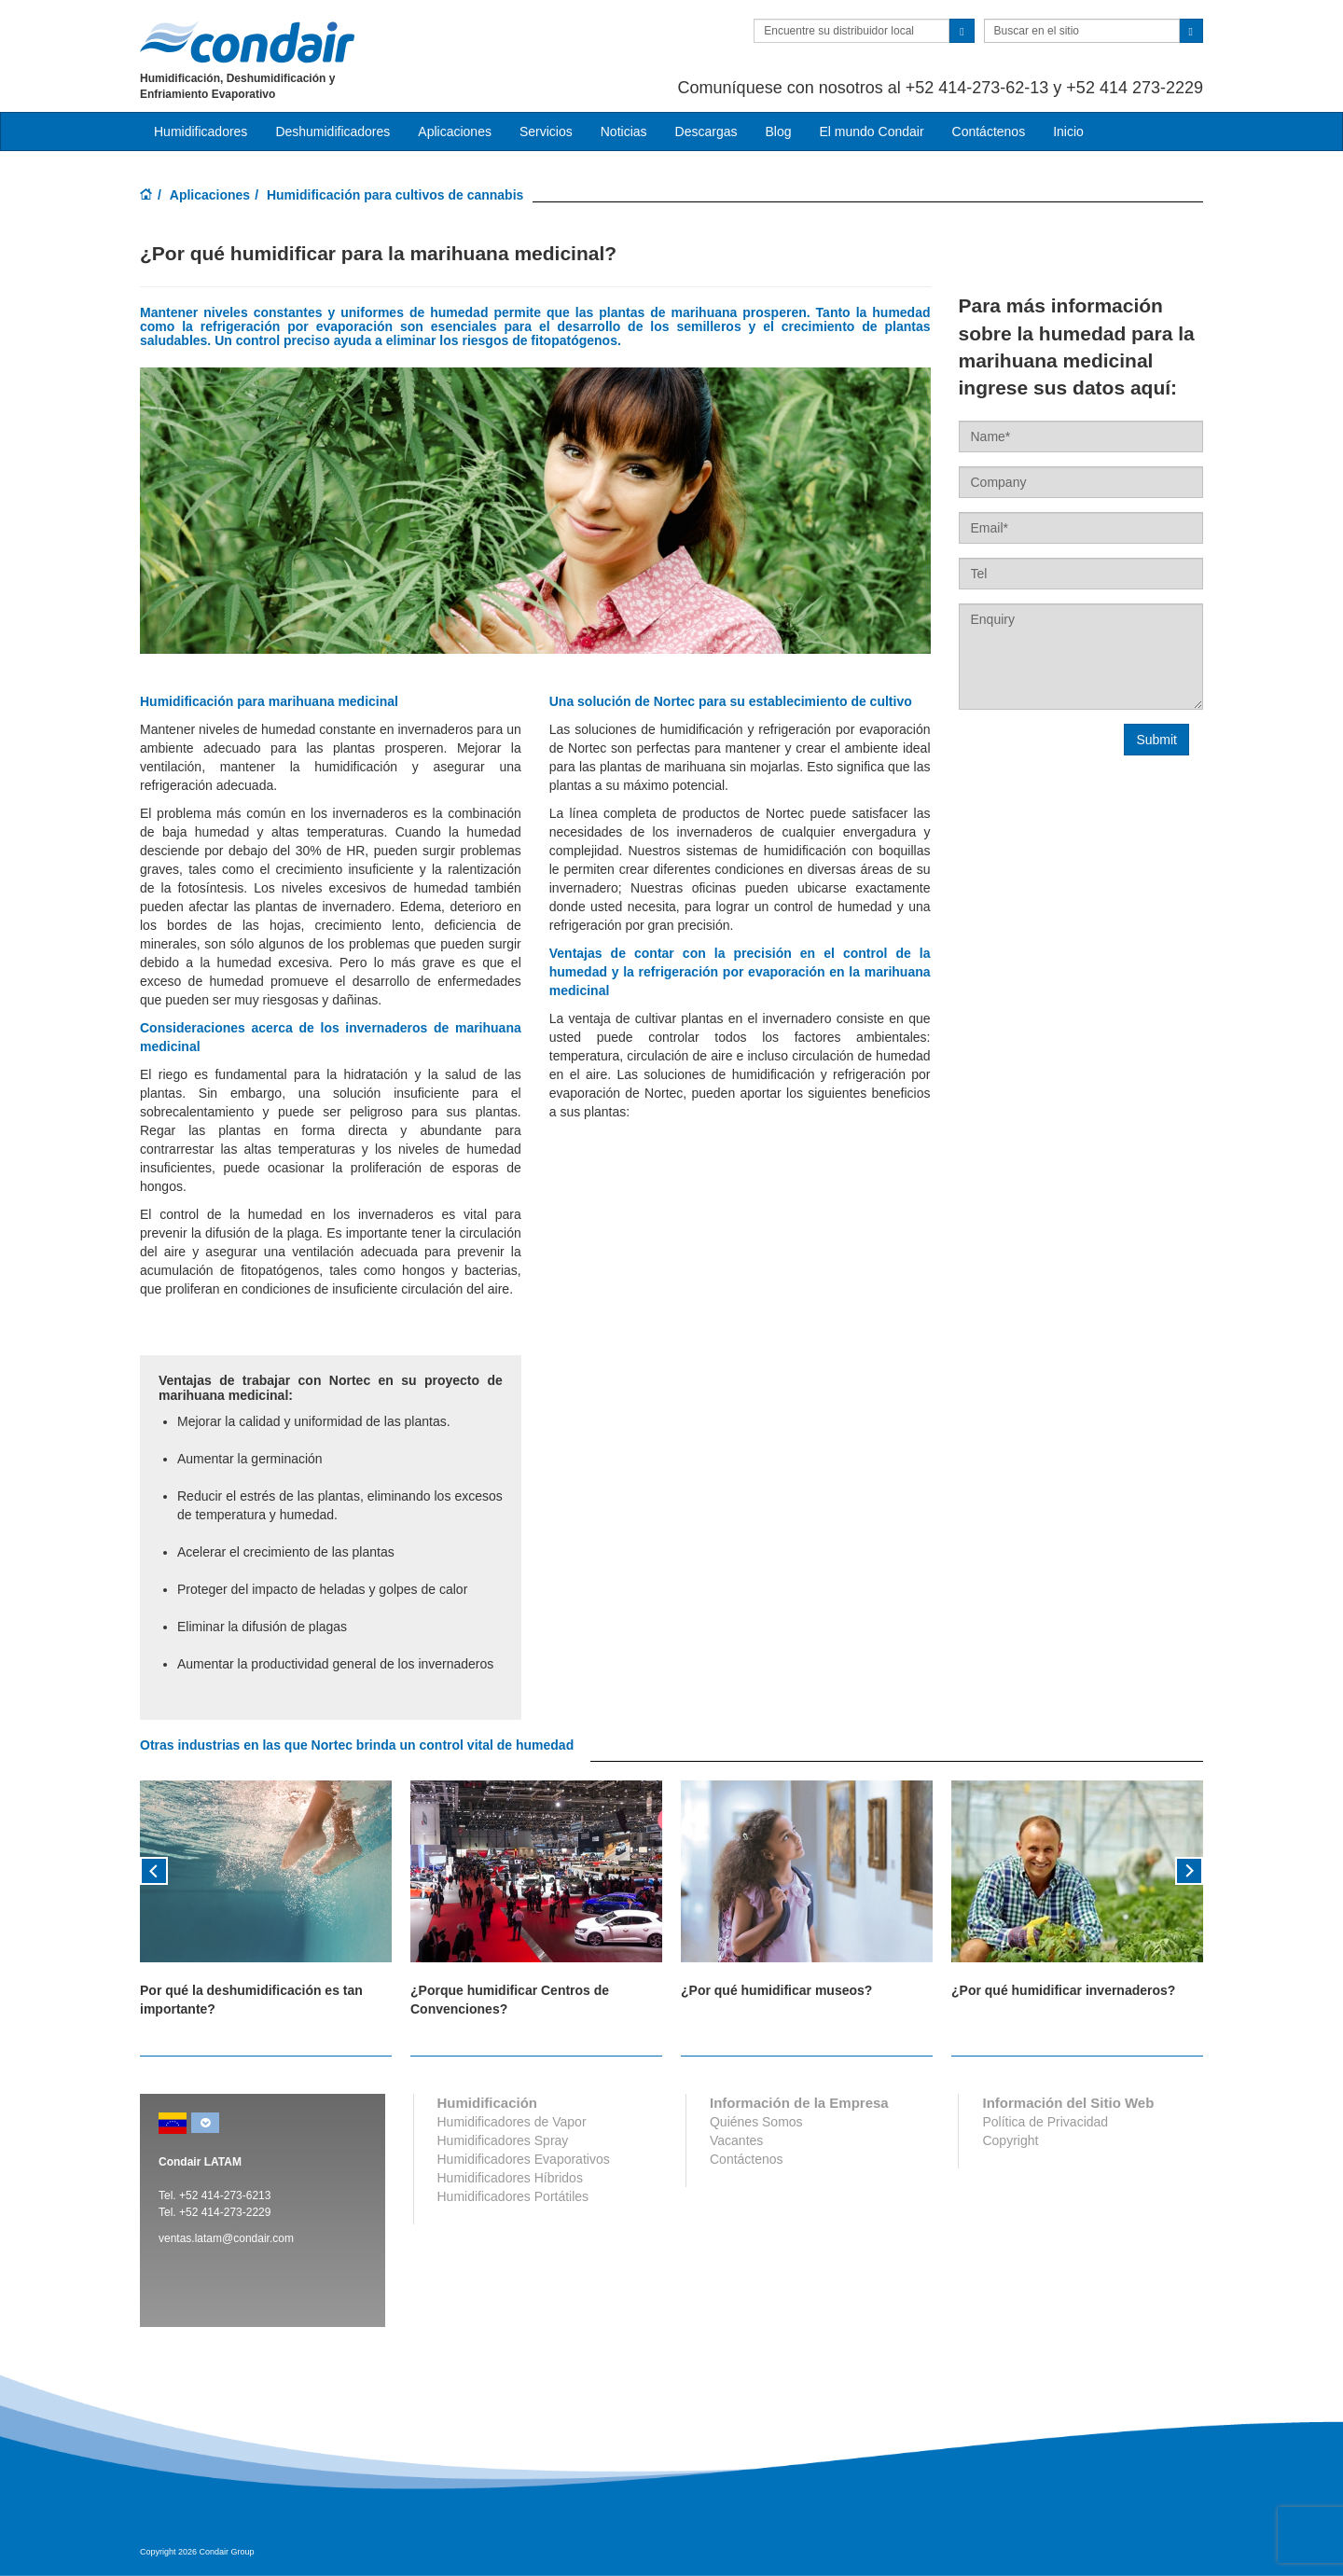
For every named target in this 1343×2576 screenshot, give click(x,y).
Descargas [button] (706, 131)
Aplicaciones (210, 194)
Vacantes (736, 2140)
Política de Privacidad (1045, 2121)
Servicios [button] (546, 131)
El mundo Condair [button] (871, 131)
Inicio (1068, 131)
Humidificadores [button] (200, 131)
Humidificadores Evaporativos (523, 2159)
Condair (247, 42)
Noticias (624, 131)
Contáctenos (989, 131)
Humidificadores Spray (503, 2140)
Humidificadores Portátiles (513, 2196)
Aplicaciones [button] (455, 131)
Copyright (1010, 2140)
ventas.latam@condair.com (226, 2238)
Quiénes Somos (756, 2121)
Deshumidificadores (332, 131)
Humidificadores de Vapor (512, 2121)
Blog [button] (778, 131)
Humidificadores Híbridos (510, 2177)
